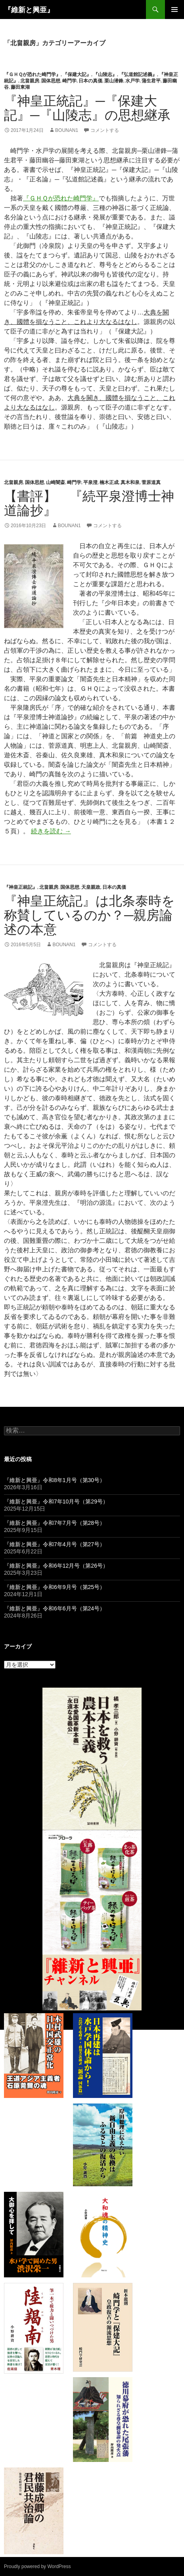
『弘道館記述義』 (138, 74)
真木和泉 (130, 482)
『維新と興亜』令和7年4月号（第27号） (54, 1544)
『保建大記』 (77, 74)
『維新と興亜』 (29, 9)
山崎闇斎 (55, 482)
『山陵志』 (105, 74)
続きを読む (51, 831)
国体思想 (50, 81)
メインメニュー (174, 9)
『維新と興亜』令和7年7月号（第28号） (54, 1523)
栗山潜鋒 (113, 81)
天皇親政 (90, 887)
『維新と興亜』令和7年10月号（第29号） (56, 1501)
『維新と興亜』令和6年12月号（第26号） (56, 1565)
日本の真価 (90, 81)
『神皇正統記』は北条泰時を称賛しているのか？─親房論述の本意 (89, 914)
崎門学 (69, 81)
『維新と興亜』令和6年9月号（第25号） (54, 1587)
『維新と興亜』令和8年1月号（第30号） (54, 1480)
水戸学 (132, 81)
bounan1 (66, 130)
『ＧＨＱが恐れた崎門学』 (32, 74)
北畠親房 (29, 81)
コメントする (104, 130)
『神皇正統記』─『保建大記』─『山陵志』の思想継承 (87, 107)
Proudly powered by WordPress (37, 2566)
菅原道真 (151, 482)
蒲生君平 (151, 81)
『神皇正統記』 (20, 887)
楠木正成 (109, 482)
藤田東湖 (20, 87)
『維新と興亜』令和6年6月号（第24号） (54, 1608)
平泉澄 (90, 482)
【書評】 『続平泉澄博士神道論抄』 (89, 503)
